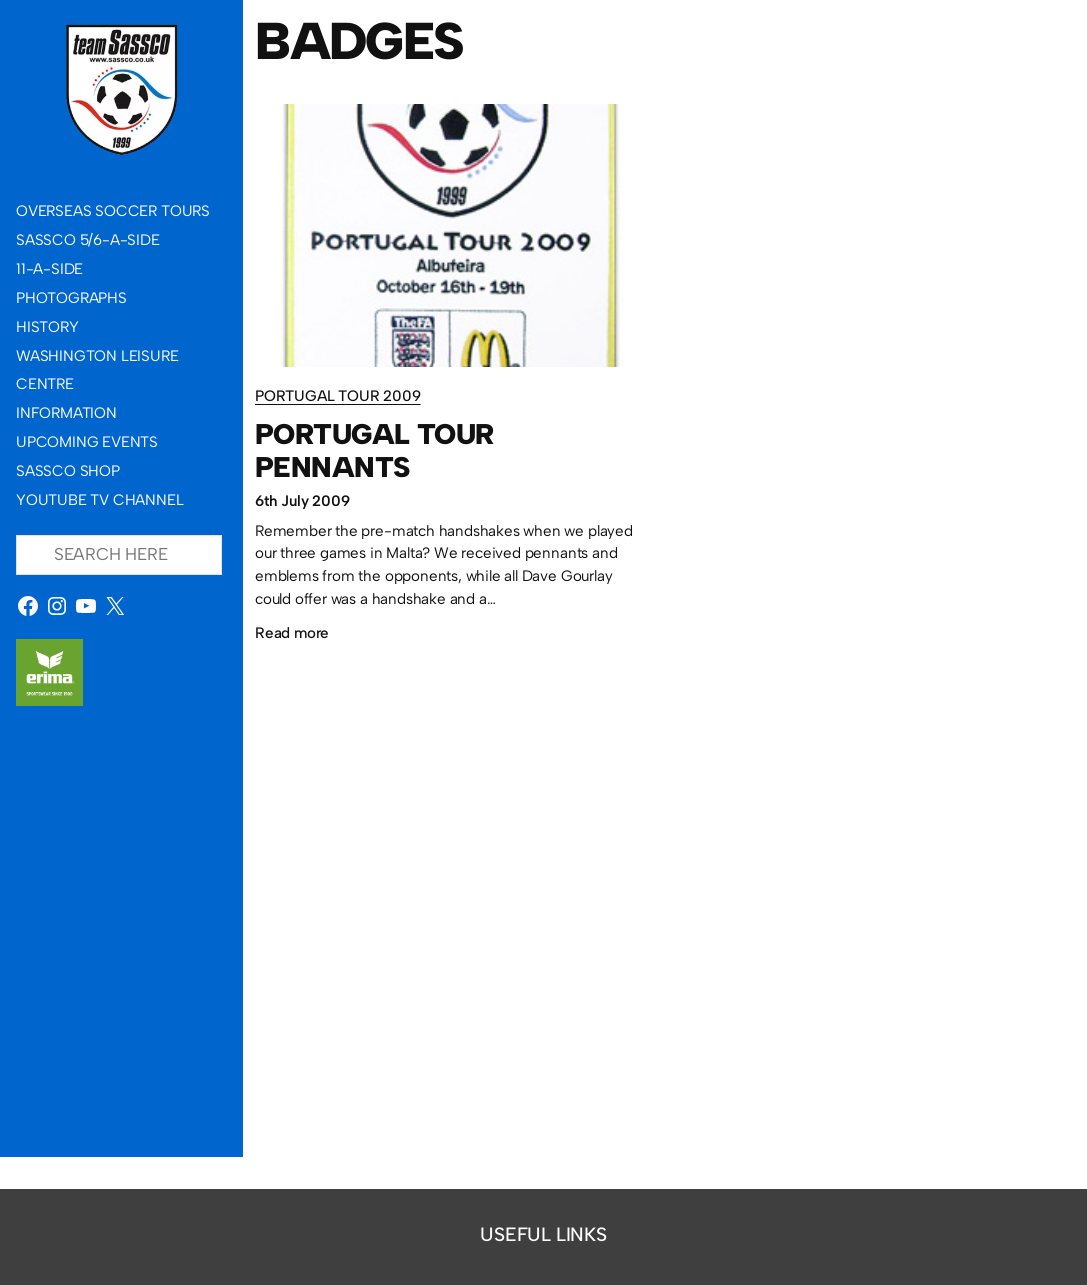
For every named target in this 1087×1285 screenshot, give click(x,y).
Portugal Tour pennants (374, 450)
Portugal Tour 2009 (338, 395)
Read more (292, 632)
